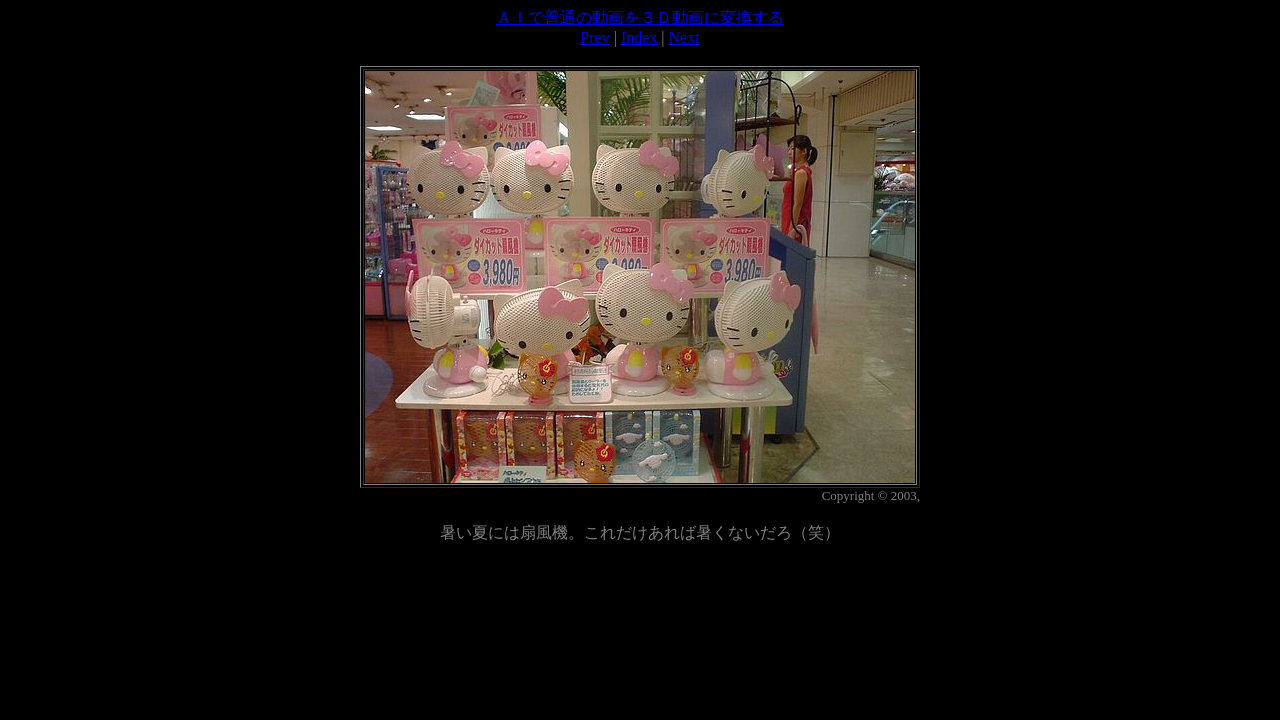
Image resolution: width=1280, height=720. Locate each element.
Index (639, 37)
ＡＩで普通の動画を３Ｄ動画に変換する (640, 17)
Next (684, 37)
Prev (594, 37)
